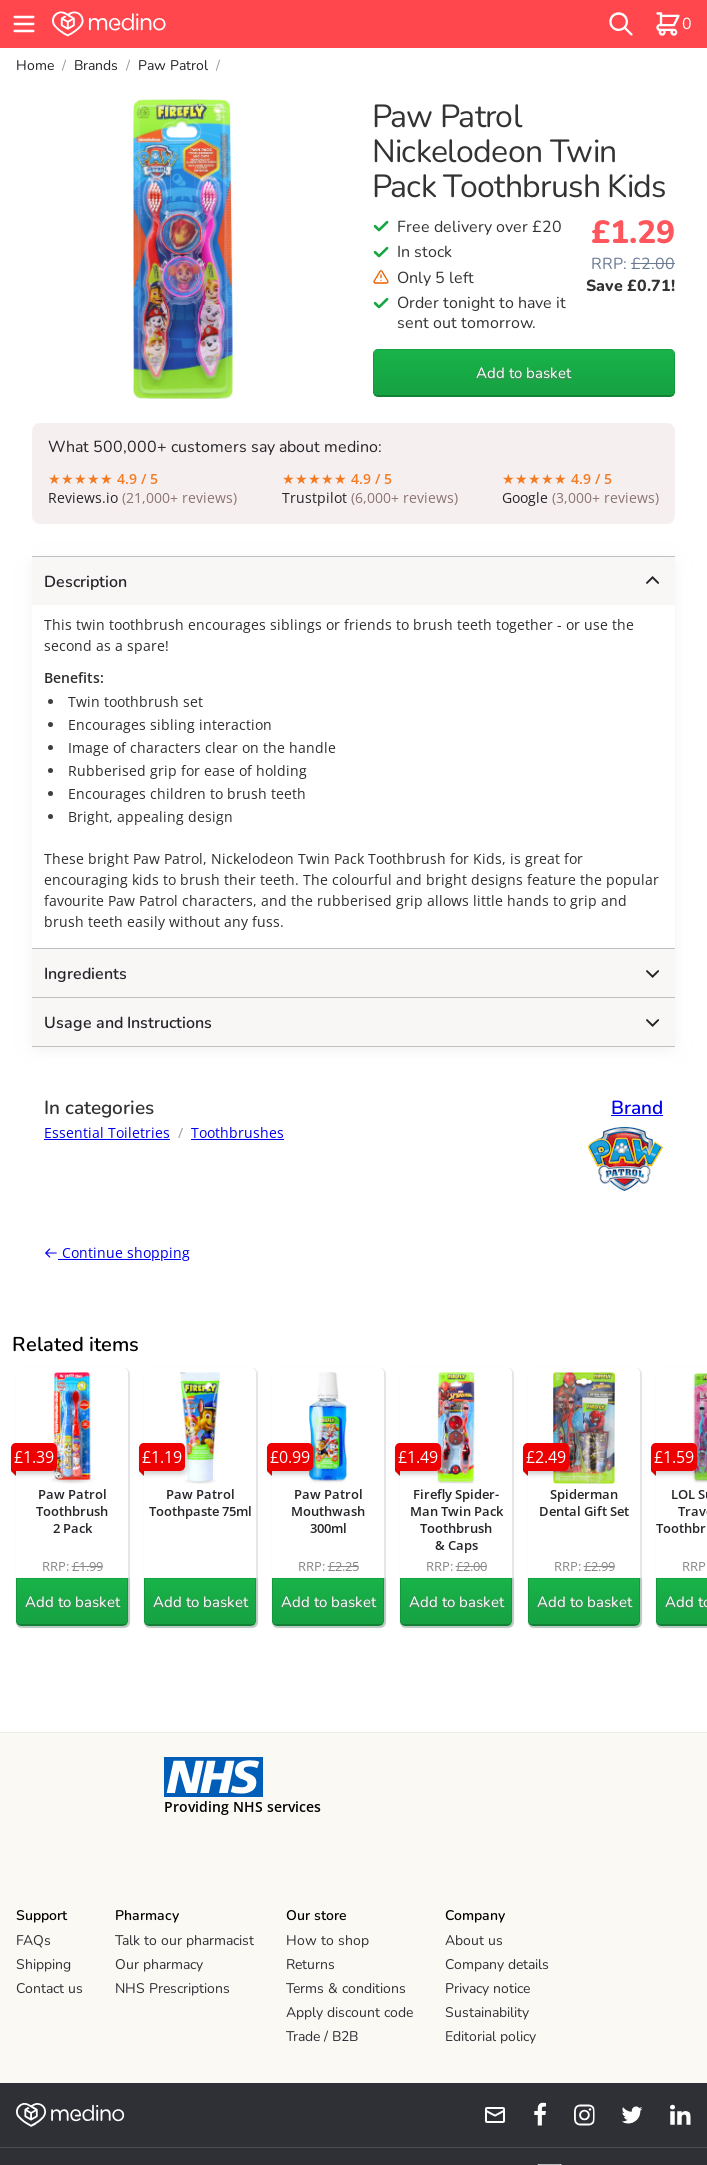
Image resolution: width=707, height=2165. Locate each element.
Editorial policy (490, 2036)
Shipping (43, 1964)
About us (474, 1940)
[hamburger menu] (24, 24)
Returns (310, 1964)
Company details (497, 1964)
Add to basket (523, 373)
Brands (96, 65)
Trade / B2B (322, 2036)
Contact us (49, 1988)
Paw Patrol (173, 65)
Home (35, 65)
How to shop (327, 1940)
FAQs (33, 1940)
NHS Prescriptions (172, 1988)
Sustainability (487, 2012)
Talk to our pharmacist (184, 1940)
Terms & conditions (346, 1988)
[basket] (673, 24)
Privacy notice (487, 1988)
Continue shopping (117, 1252)
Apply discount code (349, 2012)
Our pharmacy (159, 1964)
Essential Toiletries (107, 1132)
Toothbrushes (237, 1132)
